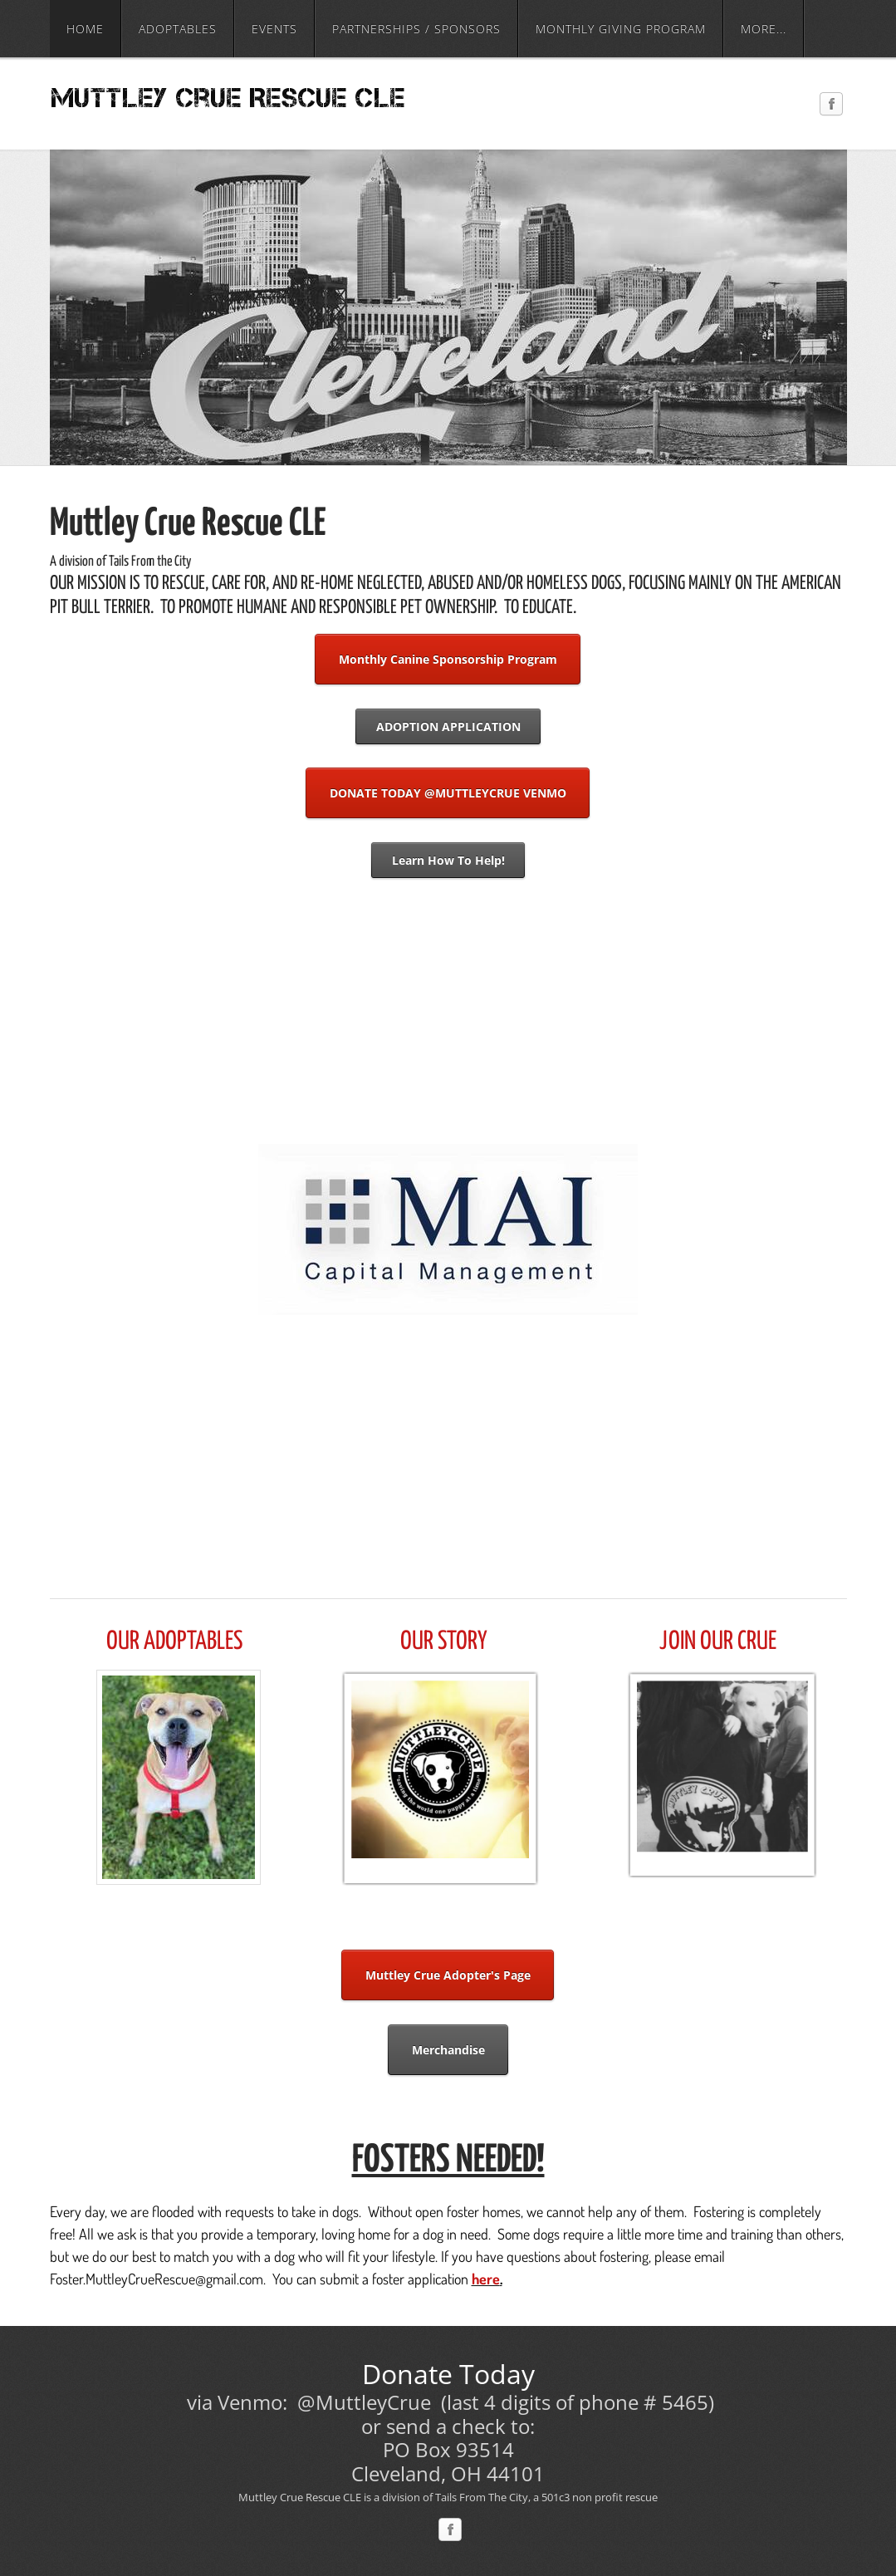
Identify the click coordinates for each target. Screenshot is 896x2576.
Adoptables (178, 29)
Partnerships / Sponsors (416, 29)
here (486, 2278)
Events (274, 29)
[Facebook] (831, 104)
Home (85, 29)
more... (763, 29)
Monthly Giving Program (621, 29)
